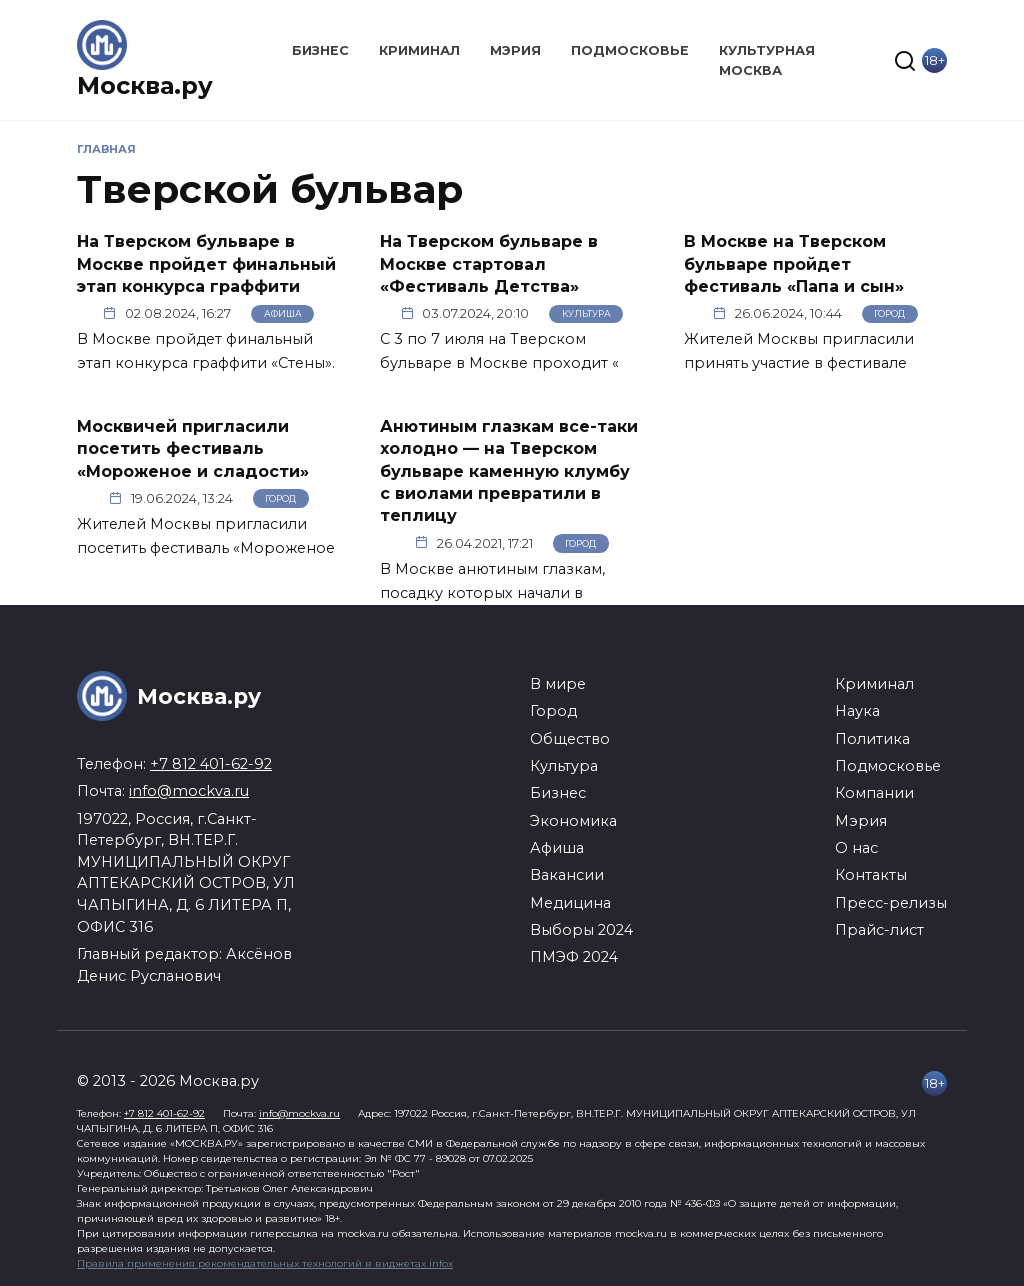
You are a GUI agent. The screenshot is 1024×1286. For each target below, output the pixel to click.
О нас (856, 848)
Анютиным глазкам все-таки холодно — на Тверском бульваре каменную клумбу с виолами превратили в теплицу (509, 470)
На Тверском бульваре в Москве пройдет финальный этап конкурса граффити (206, 264)
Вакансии (567, 875)
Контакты (871, 875)
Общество (570, 739)
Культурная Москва (767, 60)
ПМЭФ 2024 (574, 957)
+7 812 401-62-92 (211, 764)
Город (889, 313)
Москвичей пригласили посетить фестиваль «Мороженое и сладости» (193, 448)
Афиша (283, 313)
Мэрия (515, 50)
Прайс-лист (879, 930)
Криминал (419, 50)
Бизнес (320, 50)
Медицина (570, 903)
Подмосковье (630, 50)
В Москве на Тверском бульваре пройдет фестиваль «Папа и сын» (794, 264)
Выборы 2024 (581, 930)
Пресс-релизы (891, 903)
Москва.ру (145, 85)
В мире (558, 684)
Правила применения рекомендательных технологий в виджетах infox (265, 1263)
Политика (872, 739)
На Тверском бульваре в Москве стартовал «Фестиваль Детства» (489, 264)
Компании (874, 793)
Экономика (573, 821)
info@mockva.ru (189, 791)
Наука (857, 711)
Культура (586, 313)
